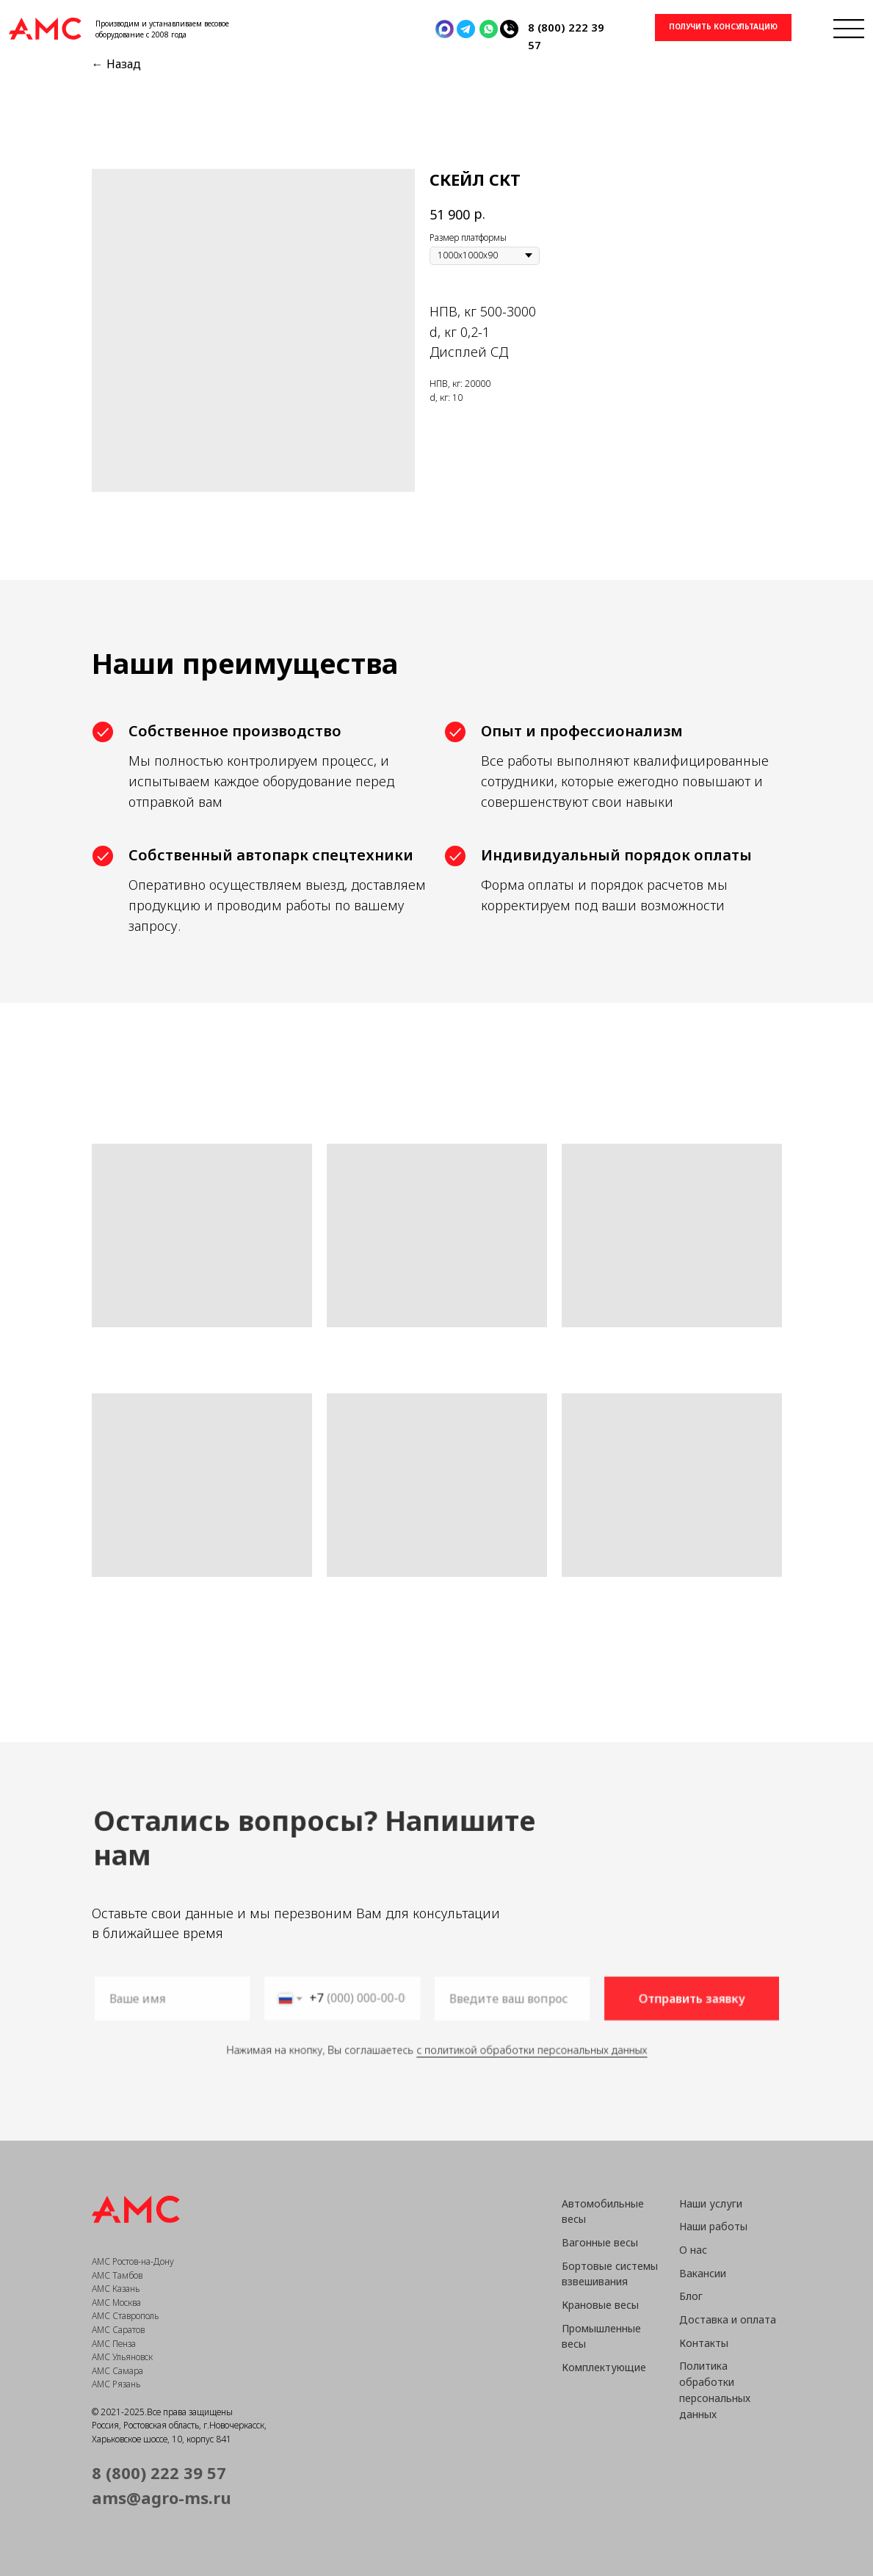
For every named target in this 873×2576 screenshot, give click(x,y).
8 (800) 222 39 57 (159, 2472)
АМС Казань (116, 2288)
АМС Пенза (114, 2343)
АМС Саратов (118, 2329)
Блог (691, 2296)
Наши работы (713, 2226)
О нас (693, 2250)
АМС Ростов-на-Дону (133, 2261)
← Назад (116, 64)
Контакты (703, 2343)
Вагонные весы (600, 2242)
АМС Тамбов (117, 2275)
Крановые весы (600, 2305)
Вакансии (702, 2273)
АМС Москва (116, 2302)
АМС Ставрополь (125, 2316)
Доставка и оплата (727, 2319)
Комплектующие (604, 2367)
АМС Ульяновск (122, 2357)
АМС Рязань (116, 2384)
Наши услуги (710, 2203)
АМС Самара (117, 2371)
